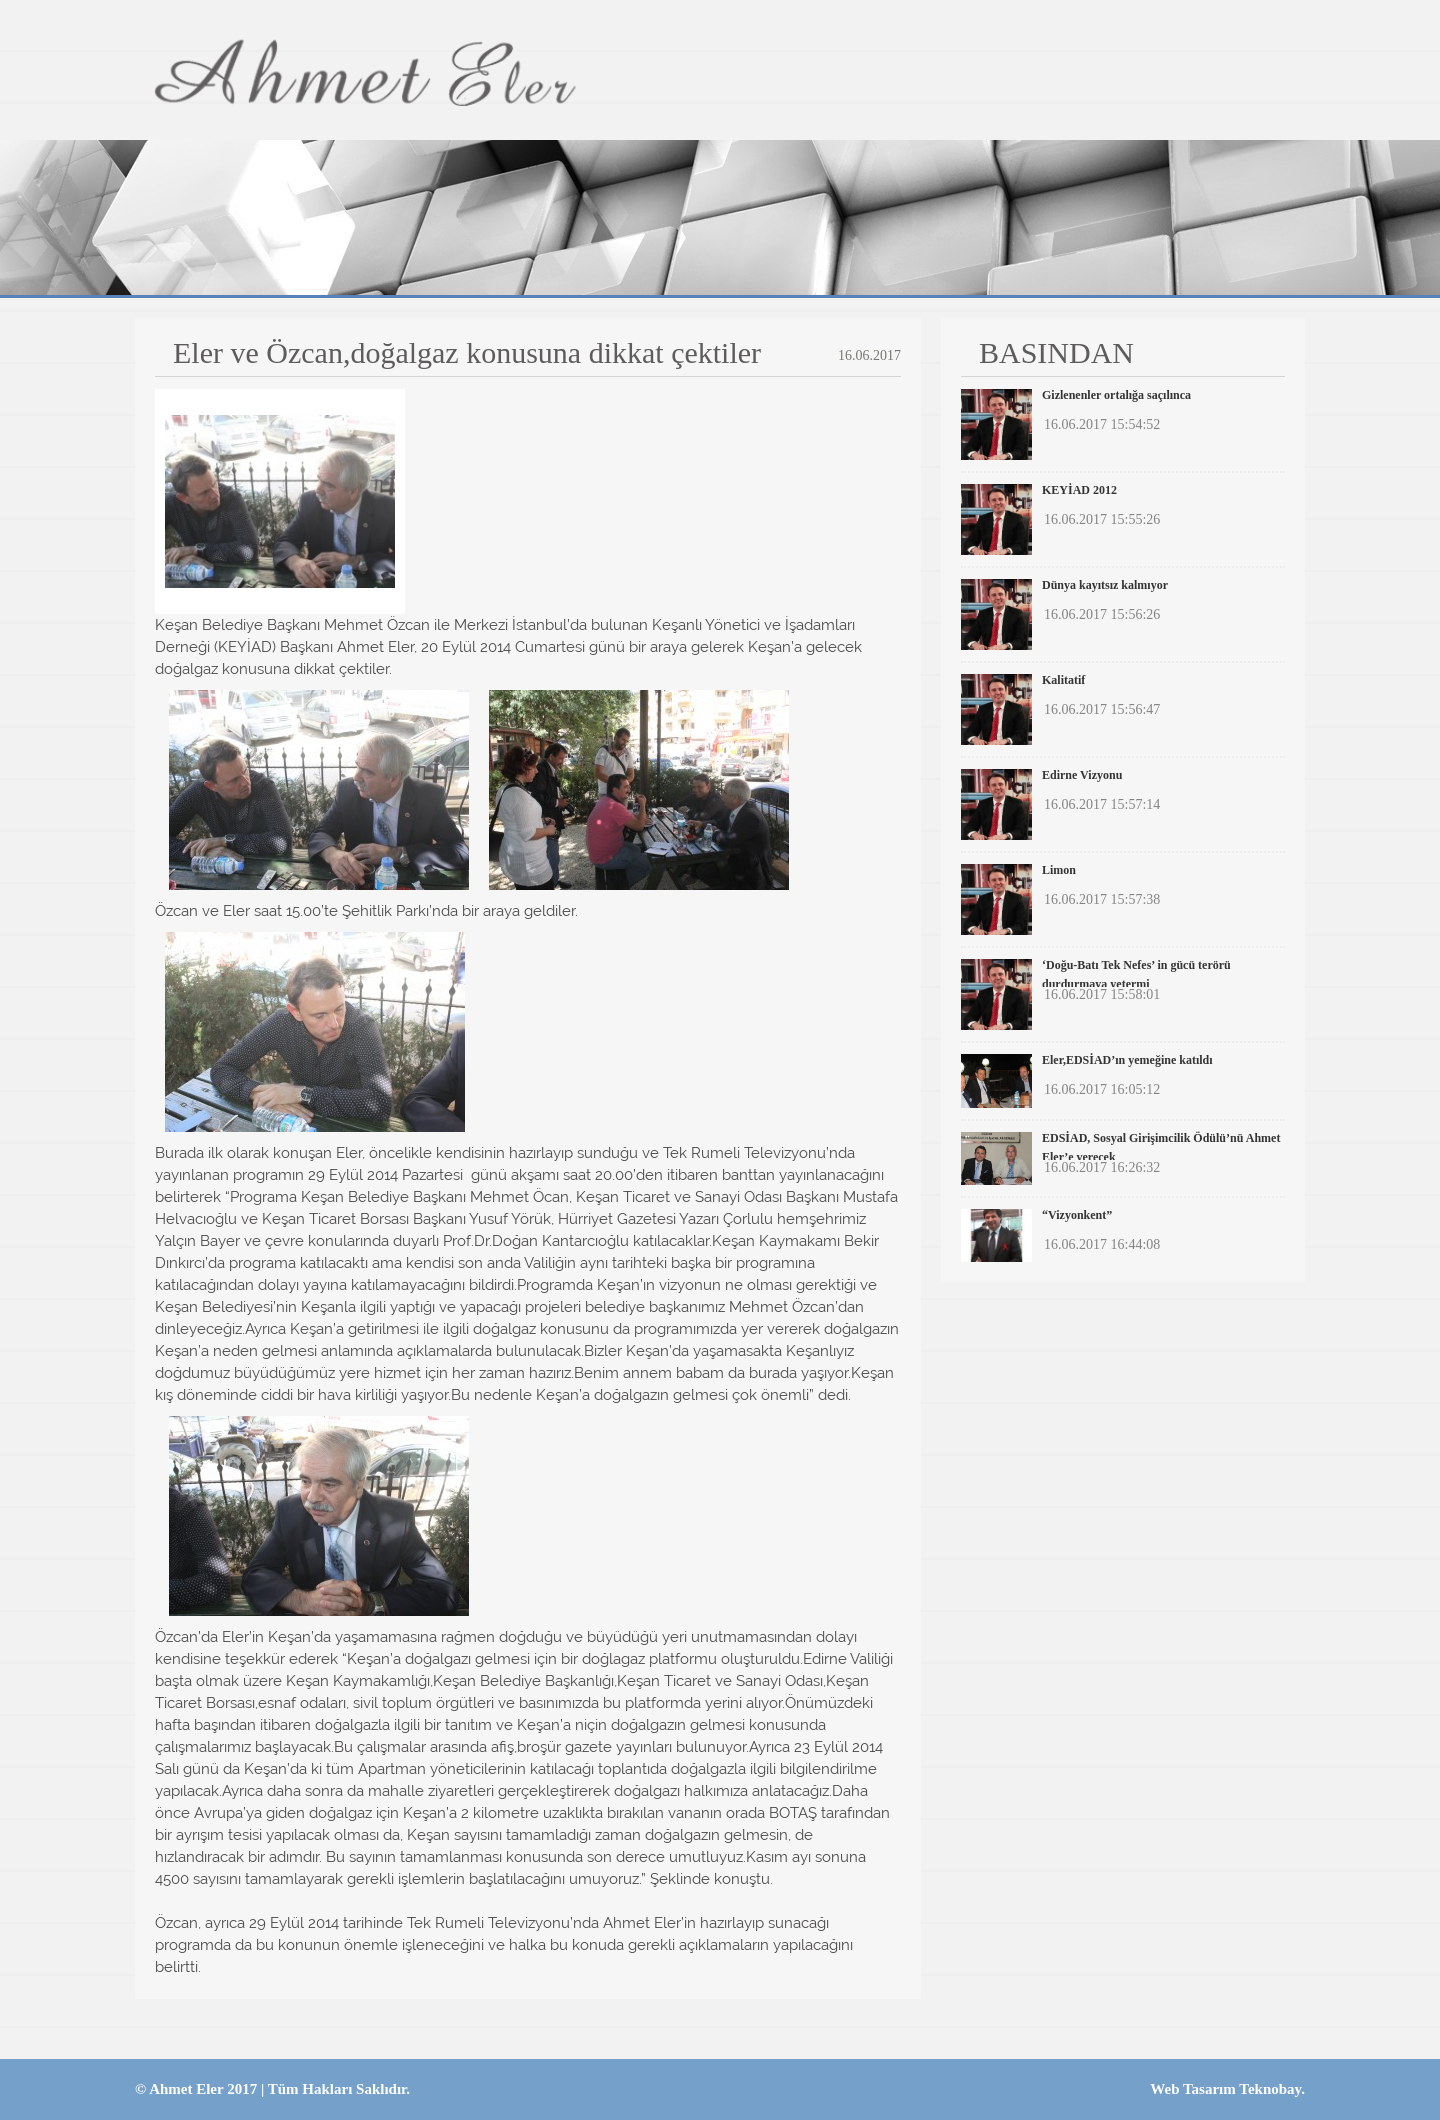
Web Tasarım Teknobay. (1227, 2089)
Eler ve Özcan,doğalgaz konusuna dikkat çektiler (467, 353)
